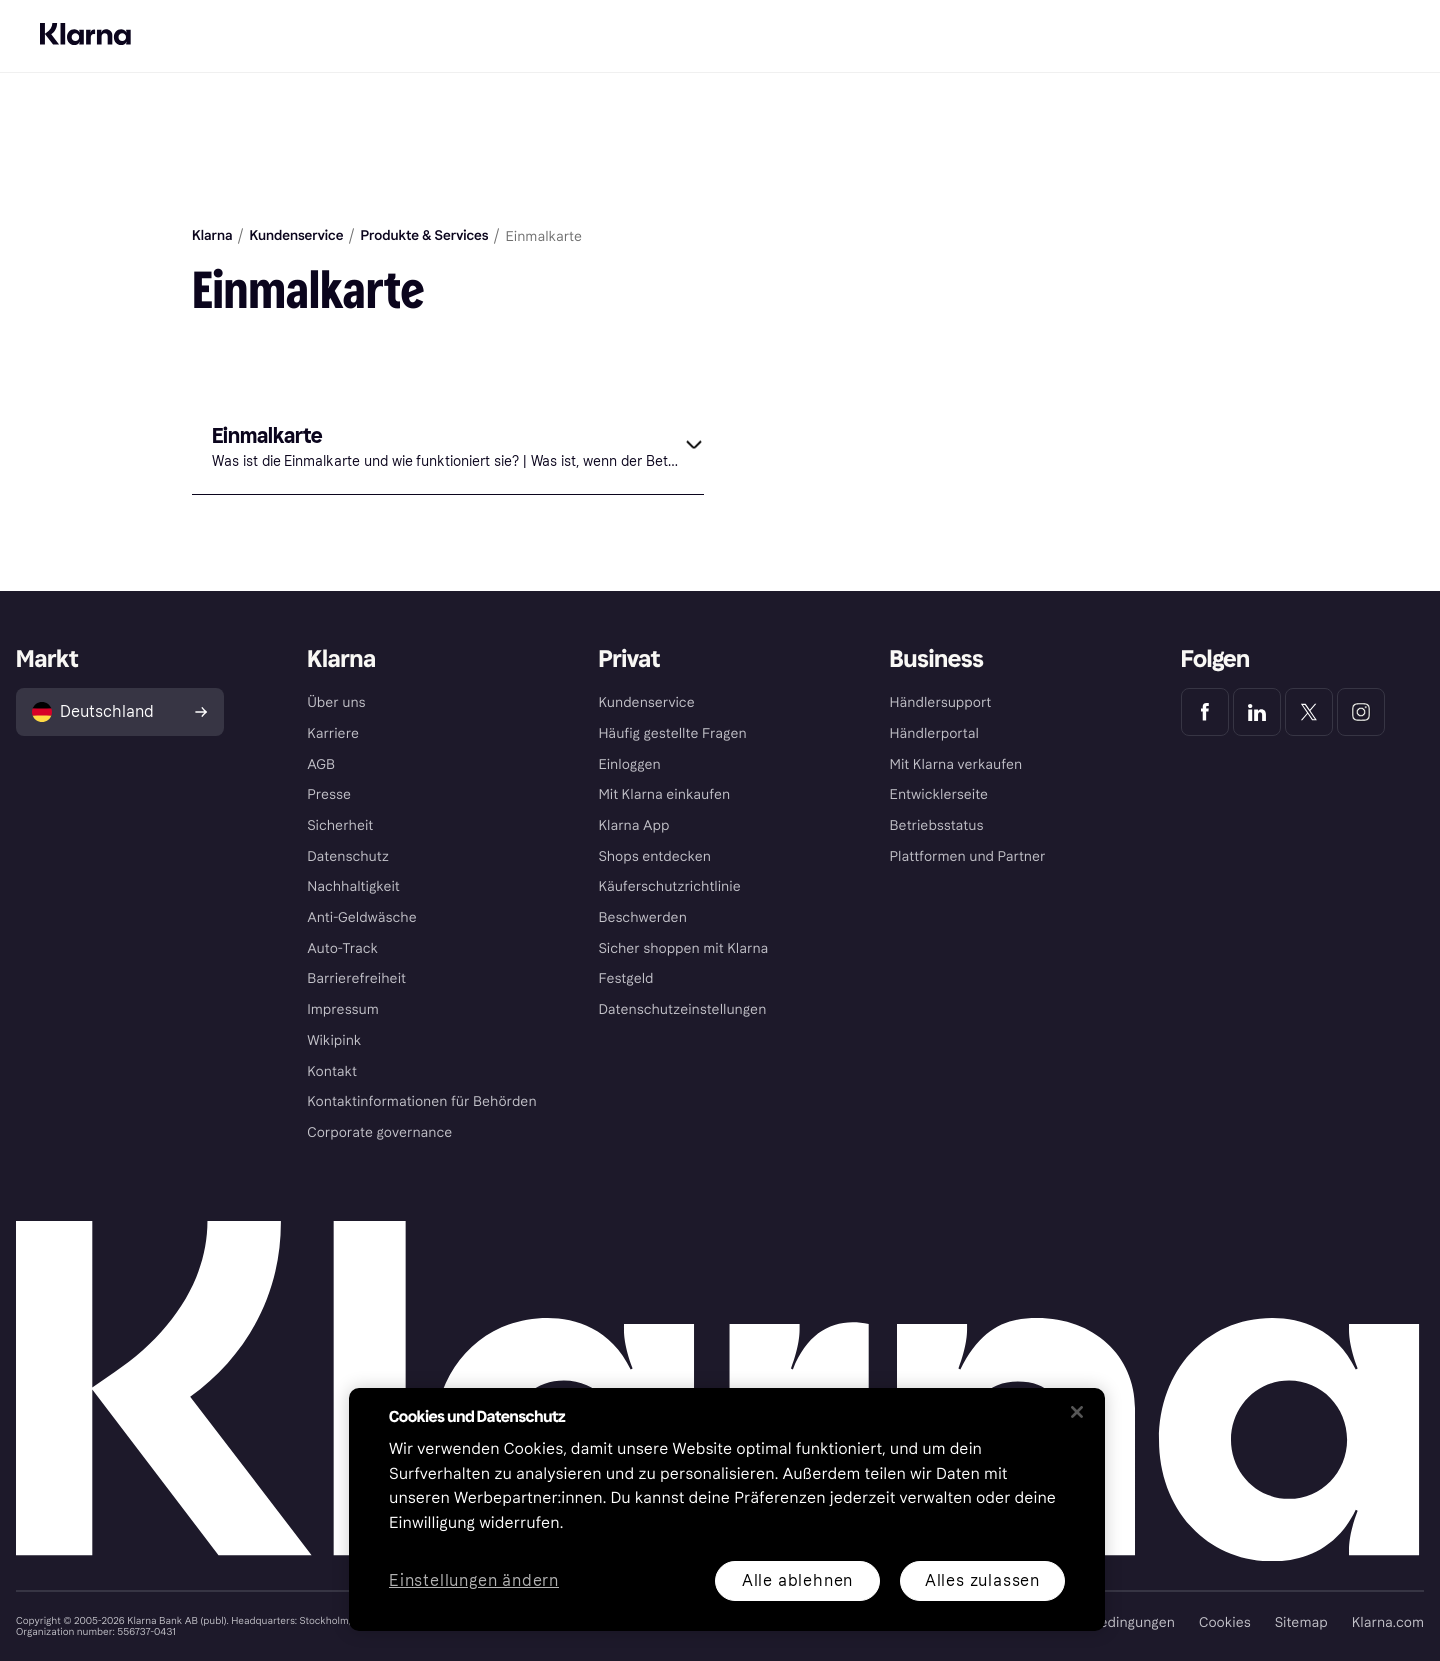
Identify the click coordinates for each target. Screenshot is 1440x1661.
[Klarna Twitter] (1309, 712)
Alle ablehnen (797, 1580)
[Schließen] (1077, 1412)
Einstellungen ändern (474, 1581)
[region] (727, 1509)
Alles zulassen (982, 1580)
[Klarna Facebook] (1205, 712)
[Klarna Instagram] (1361, 712)
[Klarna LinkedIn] (1257, 712)
